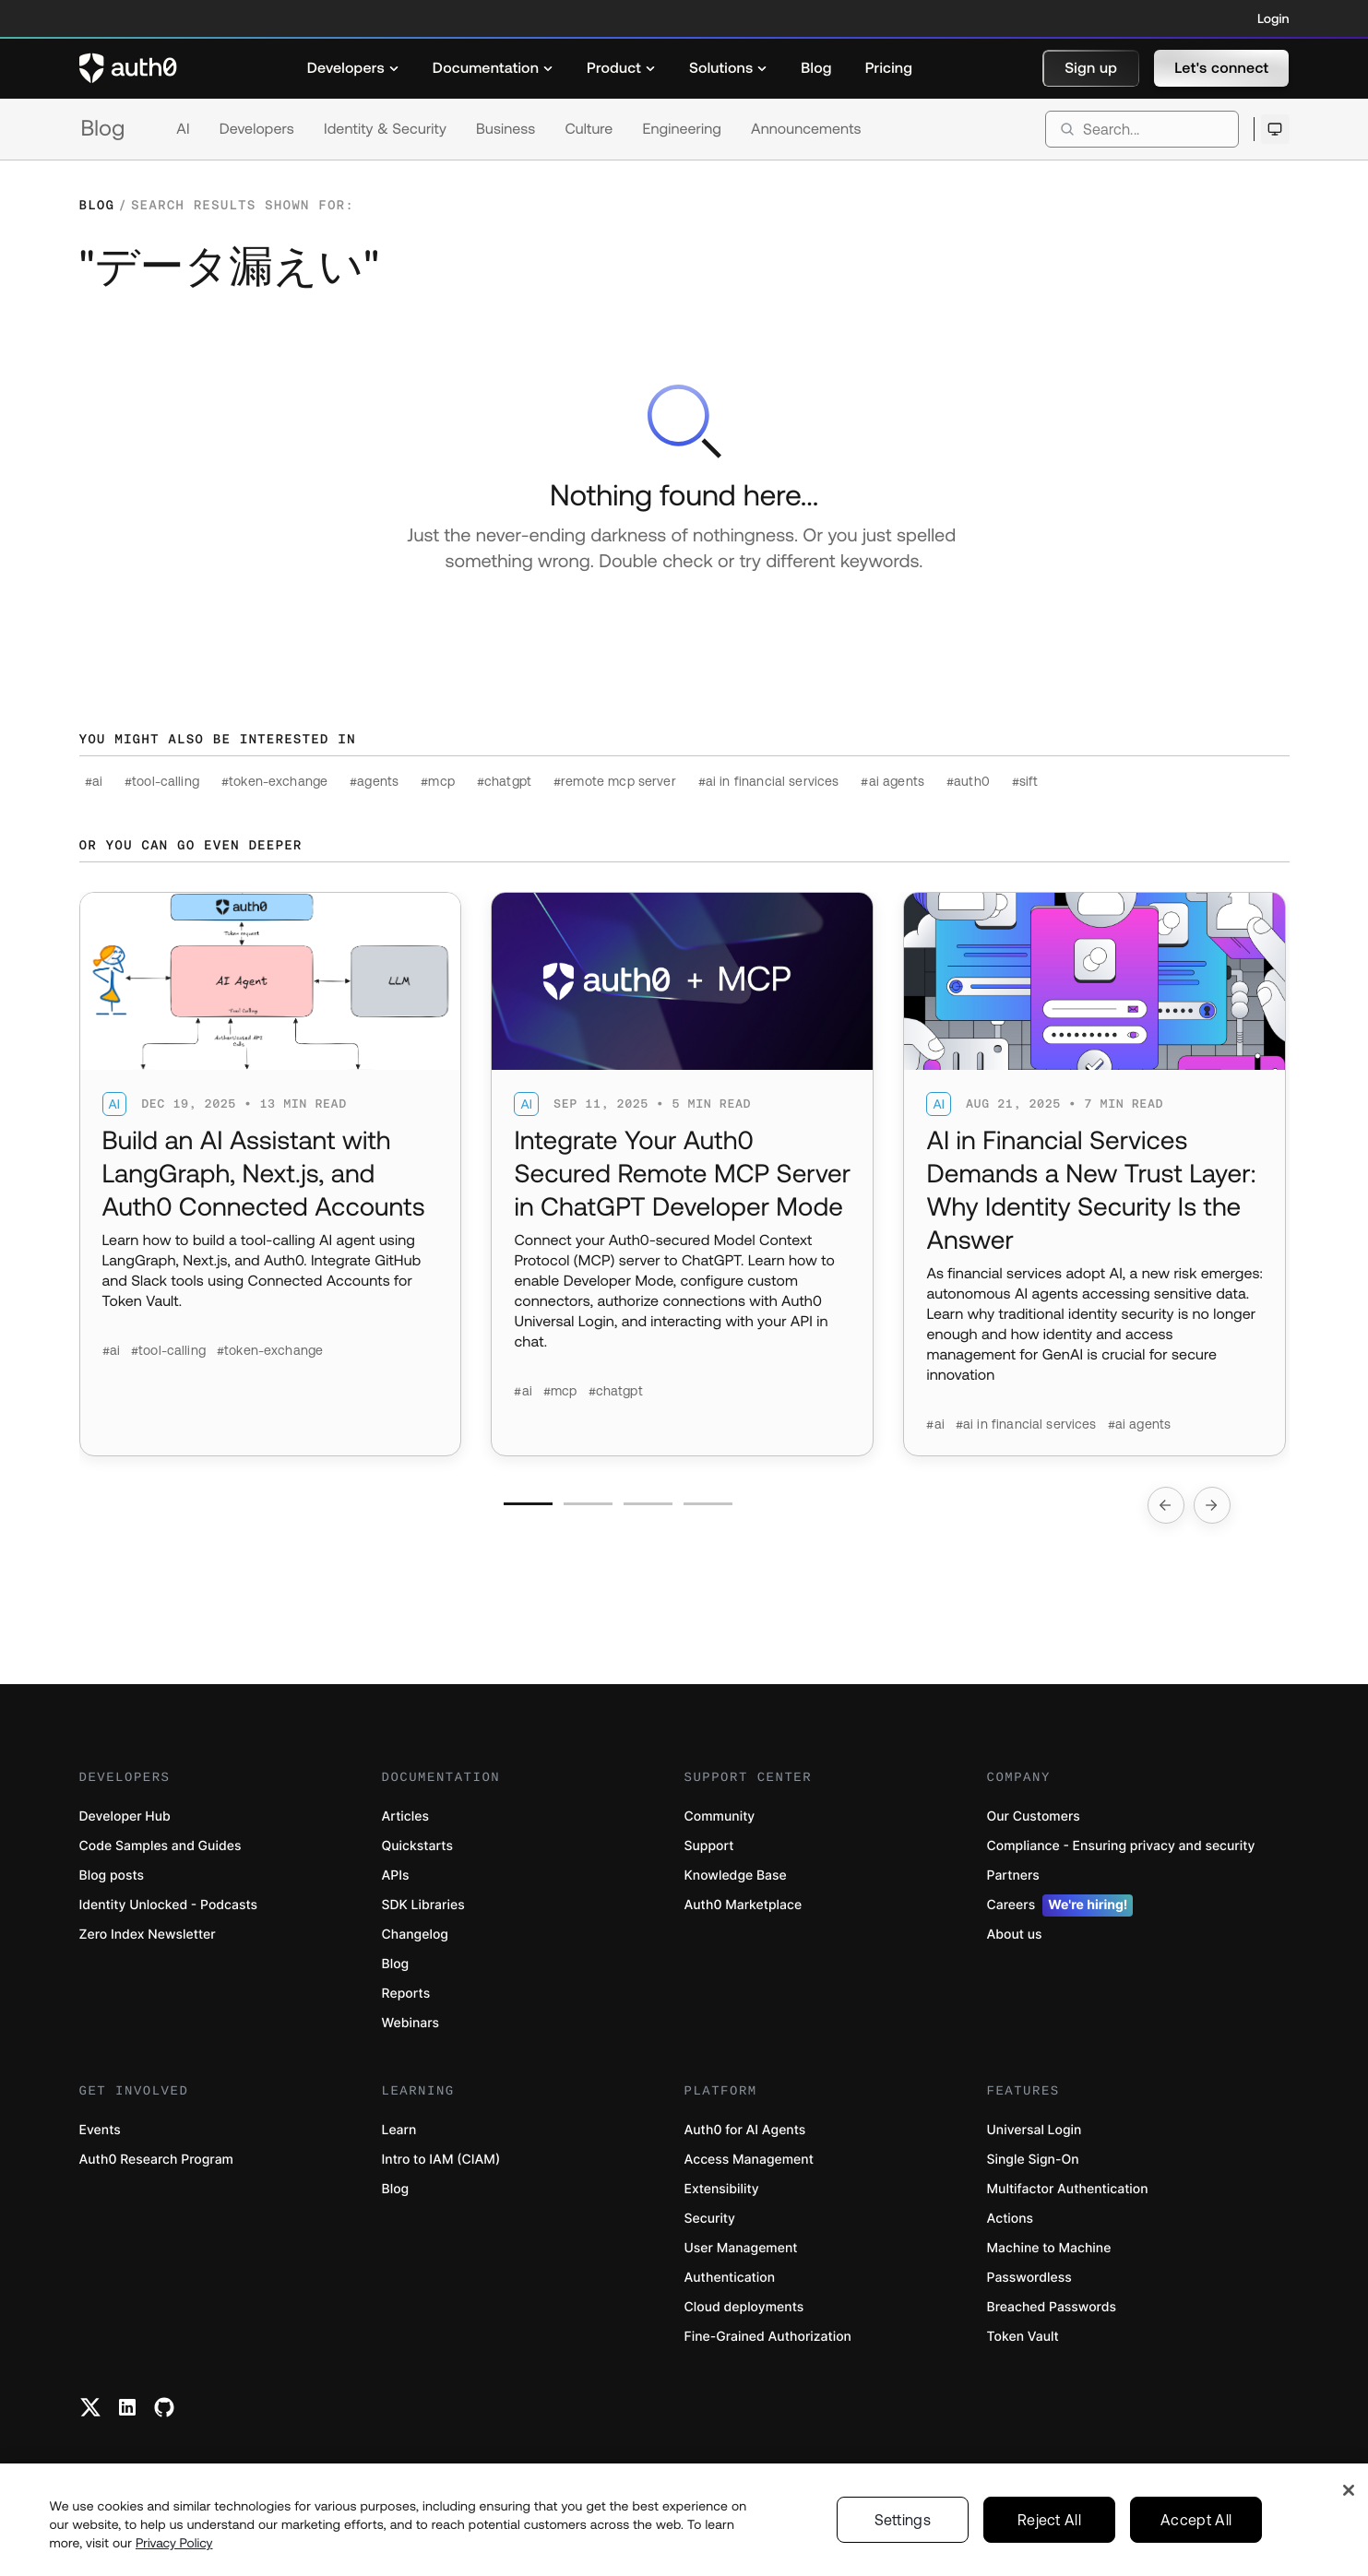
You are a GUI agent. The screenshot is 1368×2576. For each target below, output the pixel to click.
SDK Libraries (423, 1905)
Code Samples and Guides (160, 1846)
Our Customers (1033, 1816)
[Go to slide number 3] (648, 1503)
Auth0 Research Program (156, 2159)
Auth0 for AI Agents (745, 2130)
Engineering (681, 129)
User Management (741, 2248)
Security (710, 2218)
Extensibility (721, 2189)
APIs (396, 1875)
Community (719, 1816)
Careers (1060, 1905)
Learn (399, 2130)
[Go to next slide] (1212, 1505)
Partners (1013, 1875)
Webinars (411, 2023)
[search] (1142, 129)
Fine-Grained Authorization (767, 2337)
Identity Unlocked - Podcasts (168, 1905)
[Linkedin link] (127, 2407)
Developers (257, 129)
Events (100, 2130)
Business (505, 129)
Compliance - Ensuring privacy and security (1121, 1846)
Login (1273, 18)
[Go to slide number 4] (708, 1503)
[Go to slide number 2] (588, 1503)
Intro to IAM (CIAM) (441, 2159)
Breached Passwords (1051, 2307)
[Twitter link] (90, 2407)
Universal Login (1034, 2130)
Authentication (730, 2277)
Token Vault (1023, 2337)
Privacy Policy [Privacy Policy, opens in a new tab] (174, 2564)
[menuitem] (353, 68)
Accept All (1195, 2541)
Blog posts (112, 1875)
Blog (103, 128)
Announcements (806, 129)
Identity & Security (385, 129)
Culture (589, 129)
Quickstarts (417, 1846)
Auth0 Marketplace (743, 1905)
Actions (1010, 2218)
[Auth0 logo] (128, 68)
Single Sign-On (1033, 2159)
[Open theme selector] (1275, 129)
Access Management (749, 2159)
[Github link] (164, 2407)
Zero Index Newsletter (147, 1934)
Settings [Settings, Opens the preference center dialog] (903, 2541)
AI (182, 129)
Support (709, 1846)
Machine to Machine (1049, 2248)
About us (1014, 1934)
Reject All (1049, 2541)
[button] (1090, 68)
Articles (405, 1816)
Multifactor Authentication (1067, 2189)
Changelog (415, 1934)
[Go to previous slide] (1166, 1505)
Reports (406, 1993)
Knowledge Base (735, 1875)
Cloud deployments (744, 2307)
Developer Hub (125, 1816)
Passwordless (1029, 2277)
